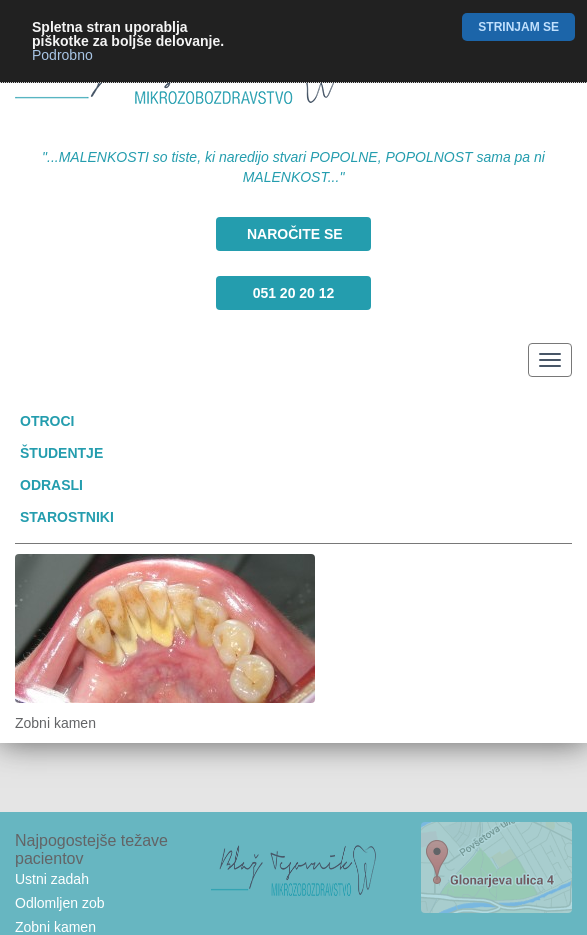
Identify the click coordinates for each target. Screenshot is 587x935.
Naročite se (295, 234)
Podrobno (62, 55)
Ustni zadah (52, 879)
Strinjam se (518, 27)
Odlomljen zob (60, 903)
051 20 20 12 (294, 293)
